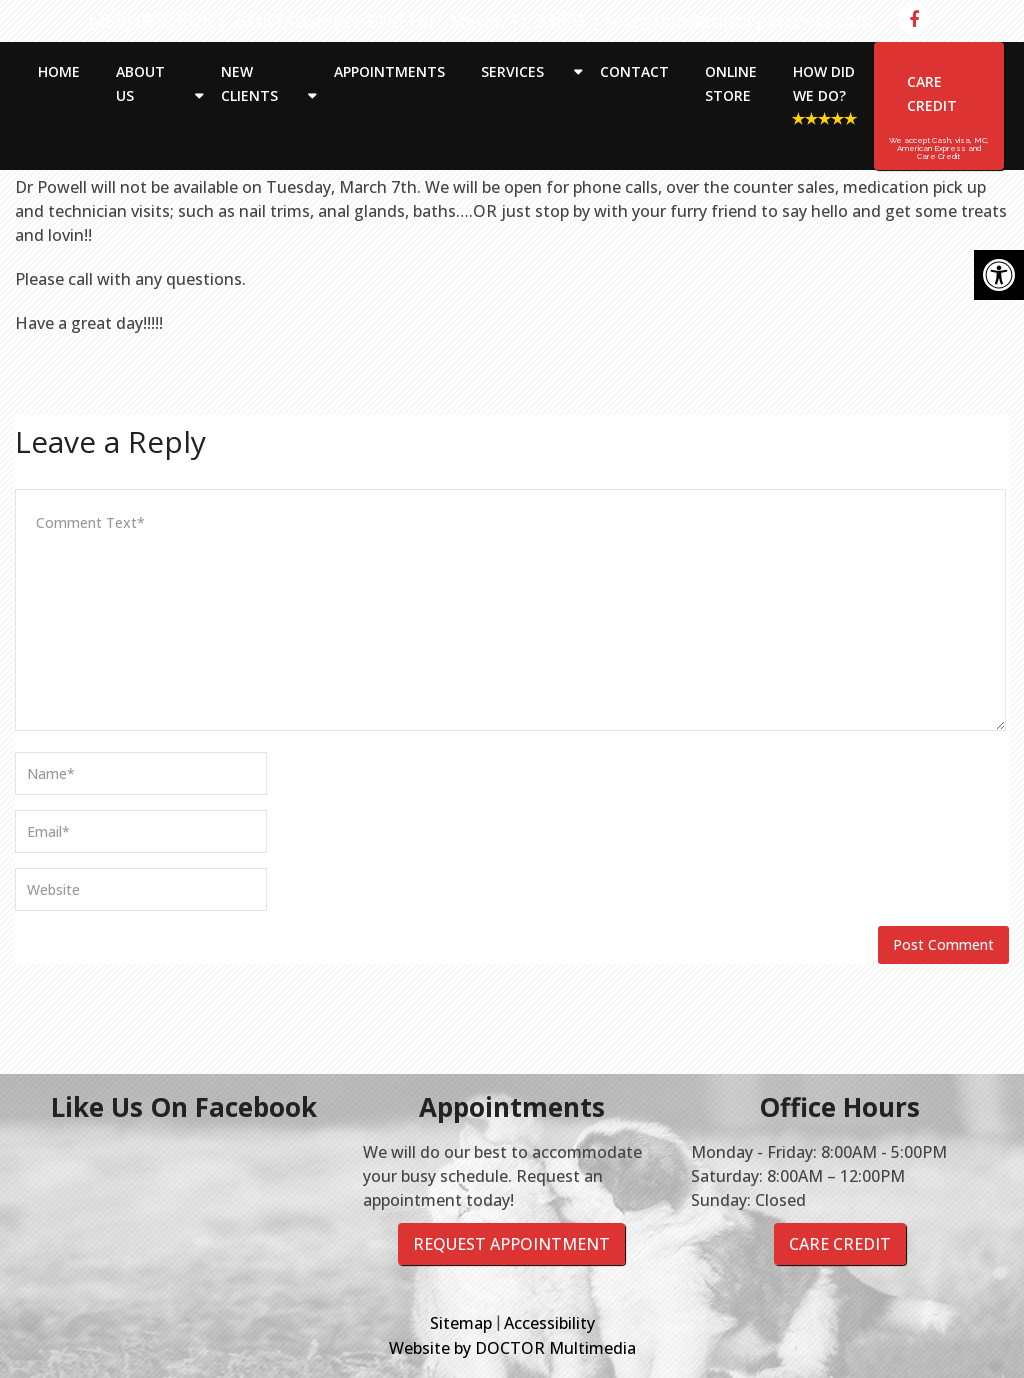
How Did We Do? (824, 83)
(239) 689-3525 (150, 20)
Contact (634, 71)
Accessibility (549, 1323)
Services (512, 71)
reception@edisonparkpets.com (739, 20)
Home (59, 71)
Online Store (731, 83)
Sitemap (461, 1323)
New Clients (249, 83)
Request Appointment (511, 1244)
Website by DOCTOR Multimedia (512, 1348)
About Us (140, 83)
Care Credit (932, 93)
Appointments (389, 71)
